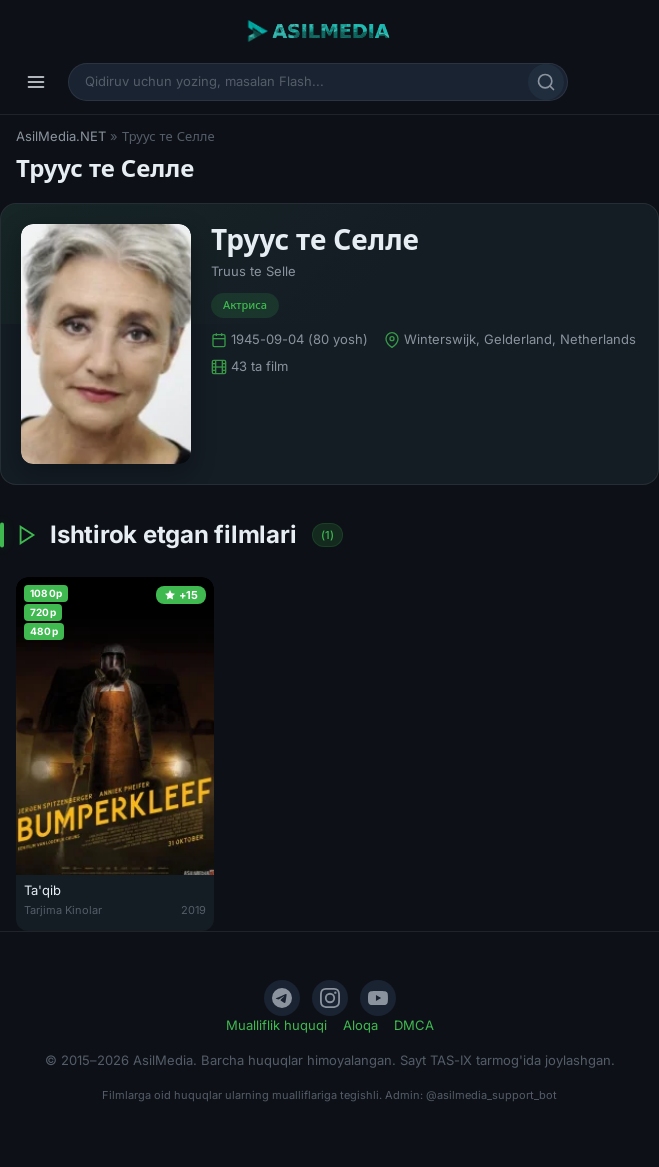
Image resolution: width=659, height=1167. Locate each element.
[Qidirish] (546, 82)
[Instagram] (330, 998)
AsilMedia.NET (61, 136)
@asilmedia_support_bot (491, 1095)
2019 (193, 910)
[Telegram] (282, 998)
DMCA (414, 1025)
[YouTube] (378, 998)
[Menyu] (36, 82)
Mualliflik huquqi (276, 1025)
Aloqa (360, 1025)
